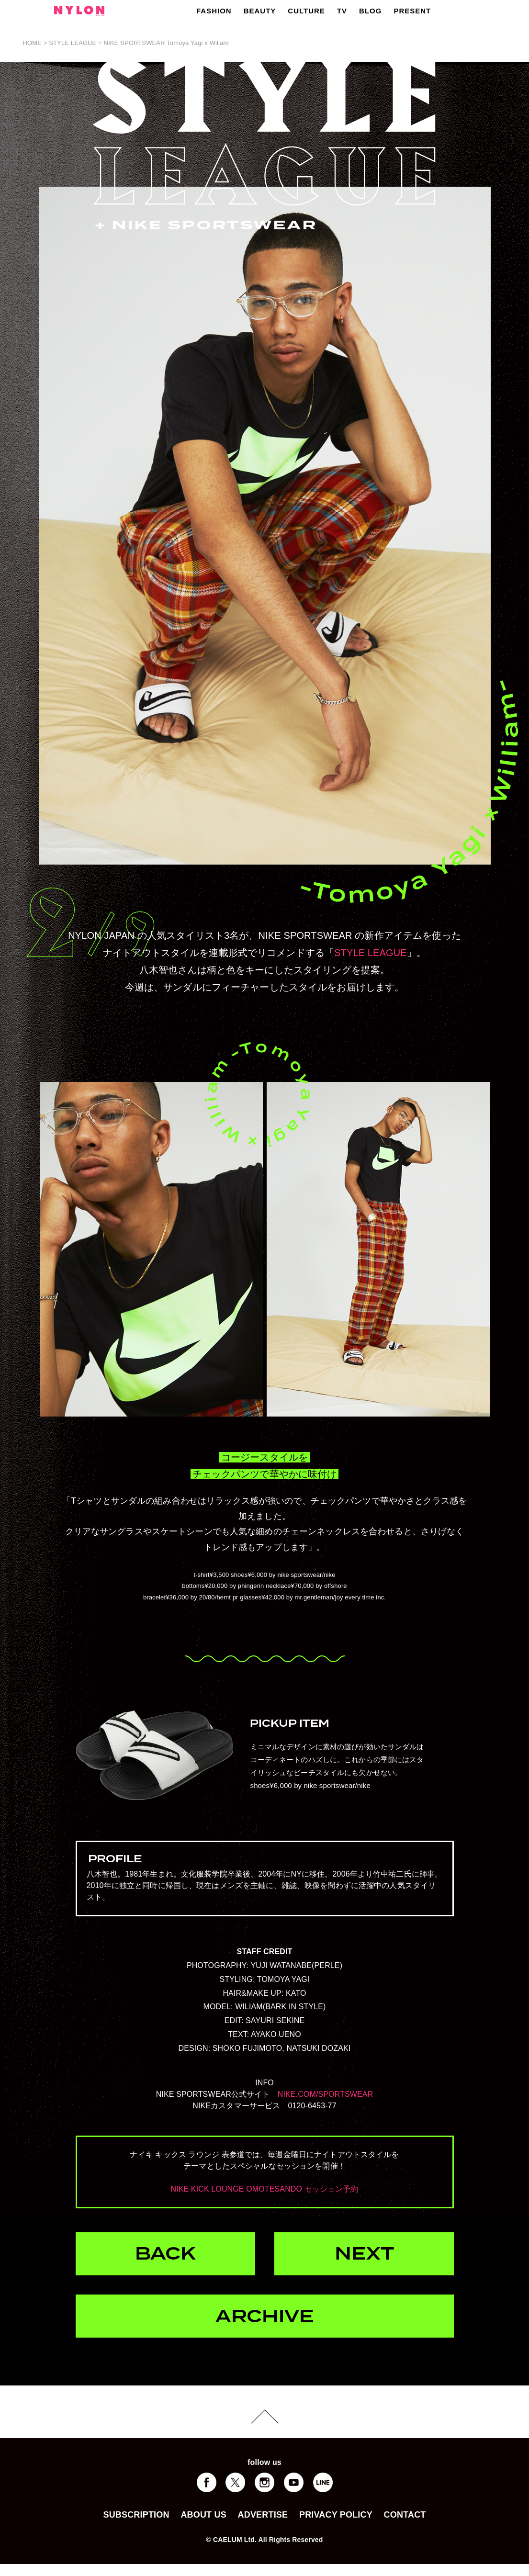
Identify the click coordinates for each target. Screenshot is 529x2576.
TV (342, 11)
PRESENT (412, 11)
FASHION (214, 11)
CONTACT (405, 2515)
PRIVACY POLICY (335, 2515)
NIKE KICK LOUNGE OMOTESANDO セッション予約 (264, 2189)
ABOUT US (203, 2515)
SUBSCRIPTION (136, 2515)
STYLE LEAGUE (370, 952)
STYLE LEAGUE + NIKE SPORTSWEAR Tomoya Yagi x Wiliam (138, 42)
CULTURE (306, 11)
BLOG (370, 11)
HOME (32, 42)
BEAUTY (260, 11)
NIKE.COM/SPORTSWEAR (325, 2094)
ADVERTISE (263, 2515)
